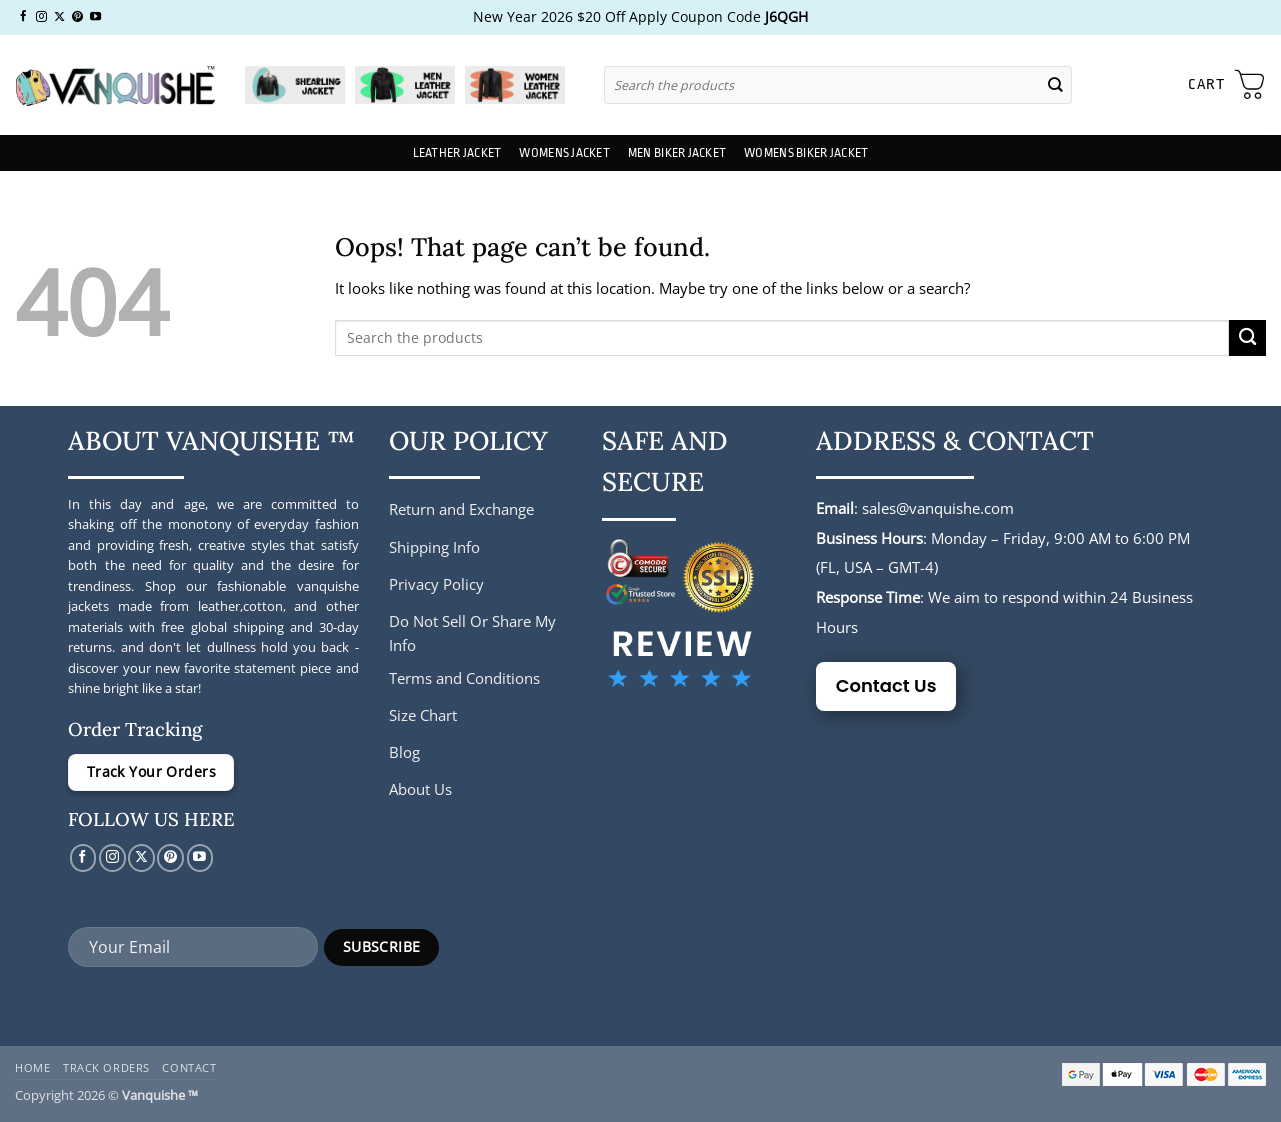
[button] (1227, 85)
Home (32, 1067)
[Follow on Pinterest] (77, 17)
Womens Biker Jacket (806, 153)
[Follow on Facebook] (23, 17)
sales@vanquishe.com (938, 508)
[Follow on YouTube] (95, 17)
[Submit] (1055, 84)
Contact (189, 1067)
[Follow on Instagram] (41, 17)
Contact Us (886, 685)
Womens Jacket (564, 153)
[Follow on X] (59, 17)
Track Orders (106, 1067)
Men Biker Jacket (677, 153)
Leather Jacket (457, 153)
